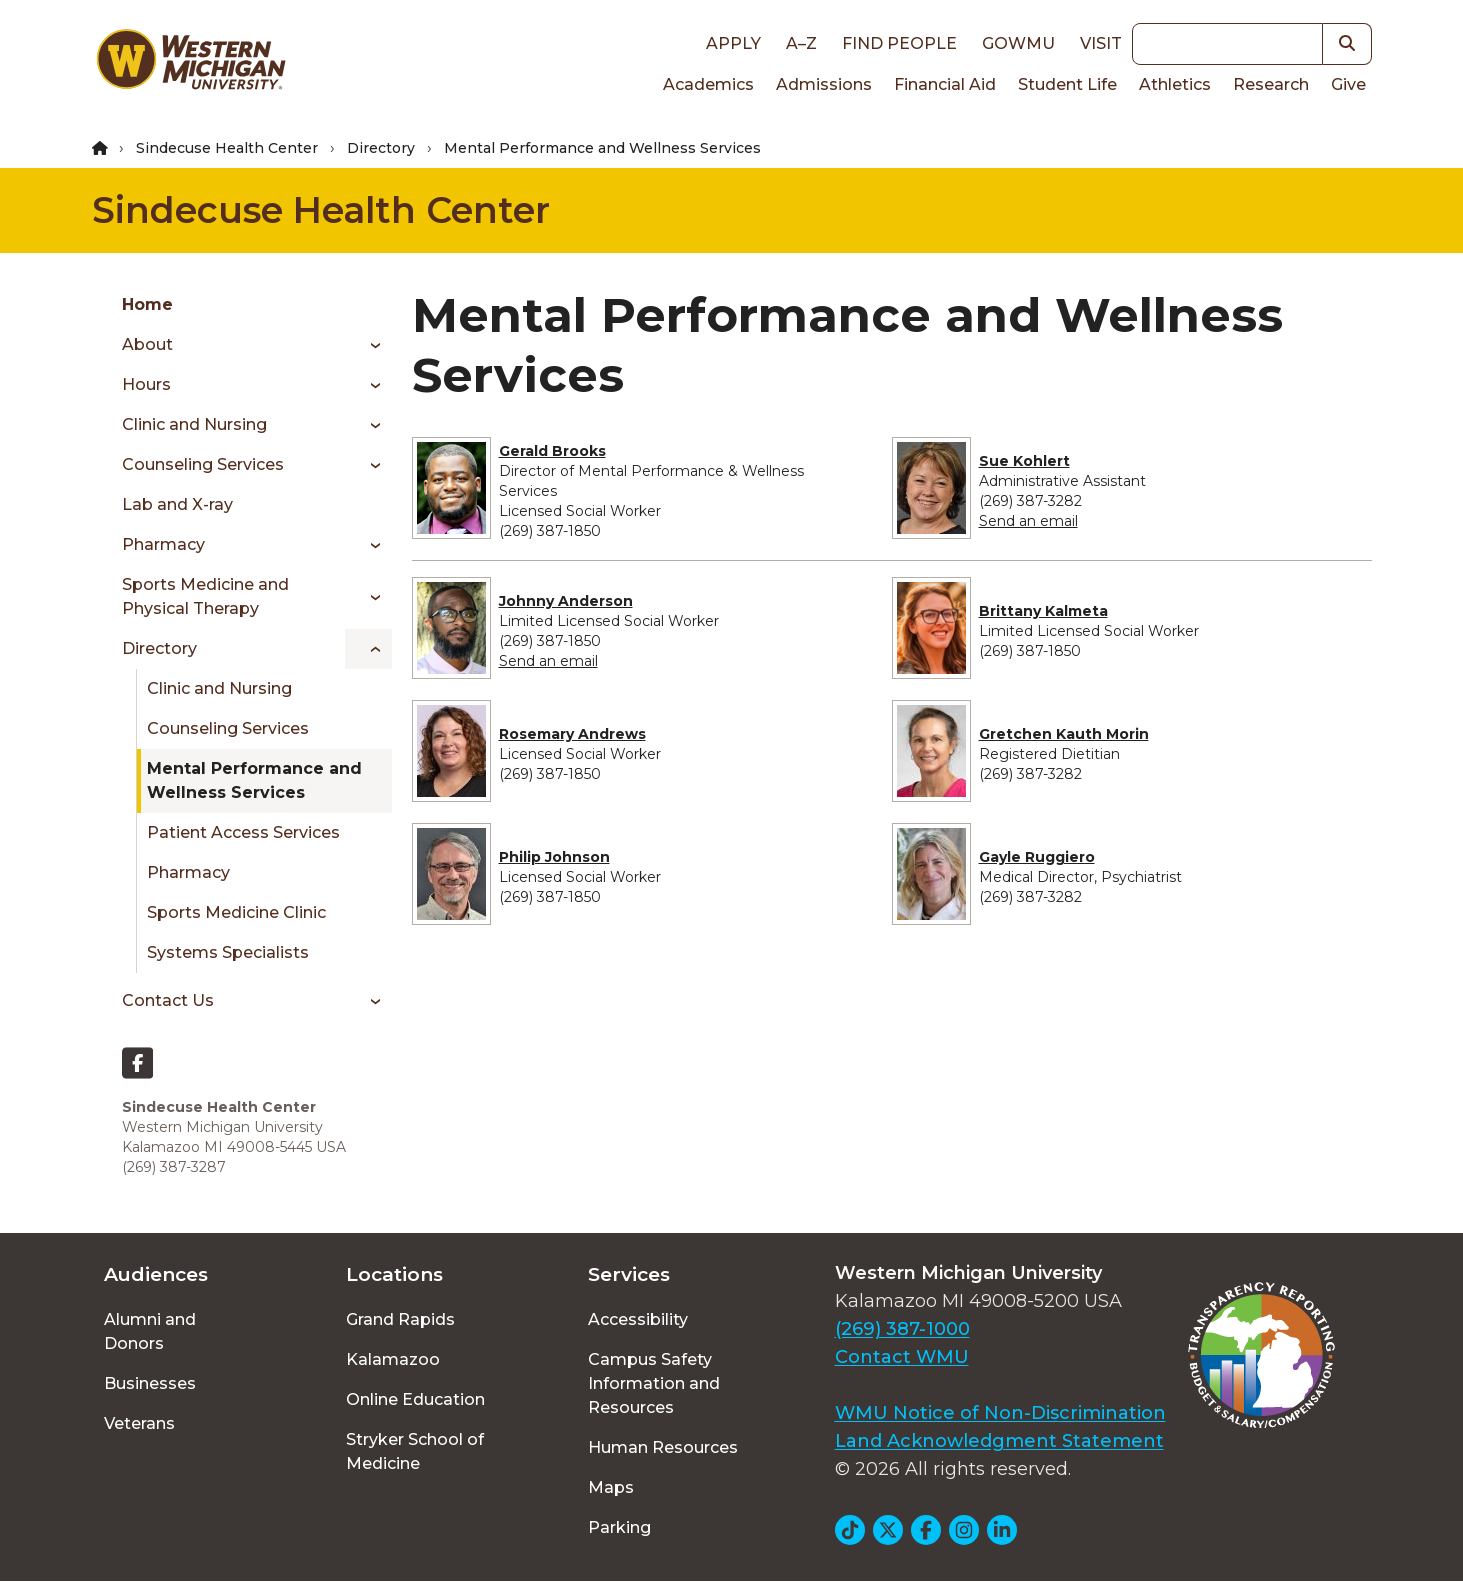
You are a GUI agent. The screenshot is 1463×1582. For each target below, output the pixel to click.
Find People (899, 43)
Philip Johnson (554, 857)
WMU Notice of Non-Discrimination (1000, 1413)
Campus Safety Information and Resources (654, 1383)
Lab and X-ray (177, 504)
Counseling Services (203, 464)
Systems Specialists (228, 952)
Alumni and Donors (150, 1331)
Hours (146, 384)
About (147, 344)
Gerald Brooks (552, 451)
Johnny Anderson (566, 601)
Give (1348, 84)
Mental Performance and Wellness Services (254, 780)
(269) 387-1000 (902, 1329)
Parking (619, 1527)
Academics (708, 84)
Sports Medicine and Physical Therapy (205, 596)
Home (147, 304)
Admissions (824, 84)
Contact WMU (902, 1357)
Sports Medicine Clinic (236, 912)
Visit (1101, 43)
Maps (611, 1487)
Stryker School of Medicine (415, 1451)
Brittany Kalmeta (1043, 611)
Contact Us (168, 1000)
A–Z (801, 43)
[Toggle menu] (368, 345)
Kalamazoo (393, 1359)
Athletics (1175, 84)
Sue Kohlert (1024, 461)
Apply (733, 43)
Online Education (415, 1399)
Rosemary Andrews (572, 734)
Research (1271, 84)
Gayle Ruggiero (1037, 857)
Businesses (150, 1383)
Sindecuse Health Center (227, 148)
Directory (381, 148)
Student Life (1067, 84)
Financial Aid (945, 84)
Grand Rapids (400, 1319)
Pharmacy (163, 544)
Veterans (139, 1423)
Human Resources (663, 1447)
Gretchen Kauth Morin (1064, 734)
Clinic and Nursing (194, 424)
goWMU (1018, 43)
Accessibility (638, 1319)
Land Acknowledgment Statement (999, 1441)
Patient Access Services (243, 832)
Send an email (1028, 521)
